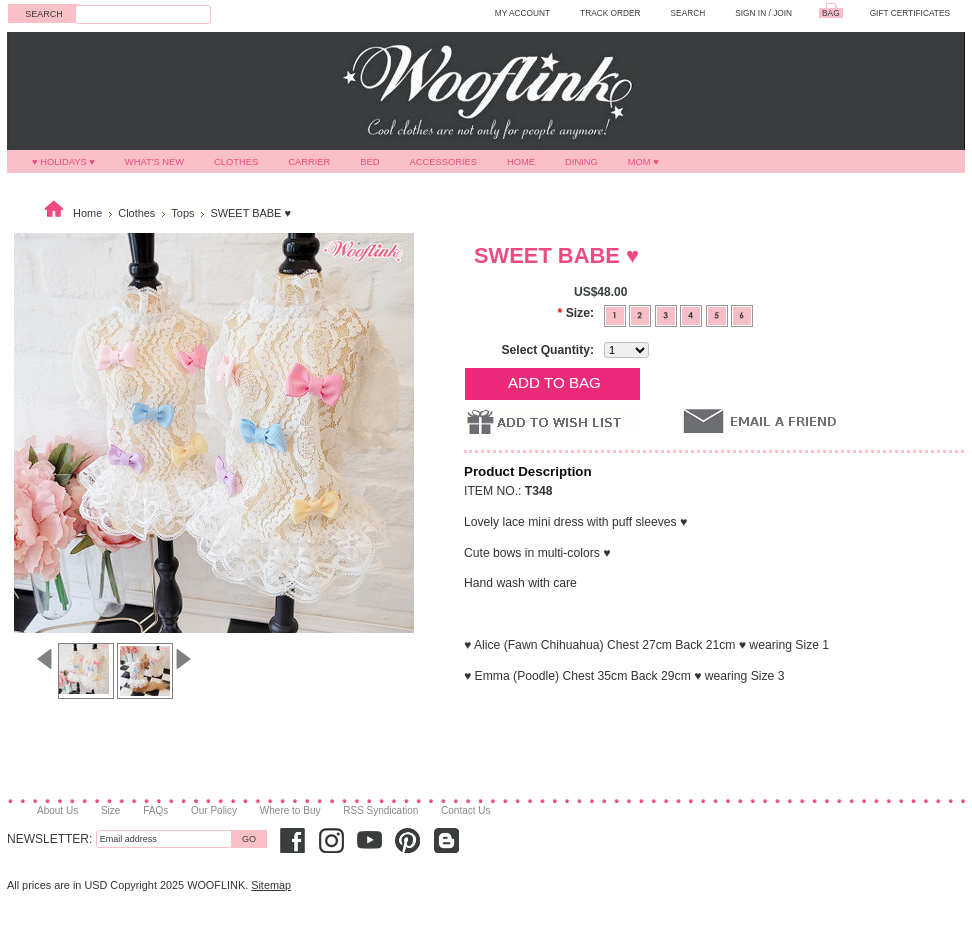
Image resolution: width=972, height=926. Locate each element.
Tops (182, 213)
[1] (616, 314)
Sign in (750, 13)
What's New (154, 162)
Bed (369, 162)
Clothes (236, 162)
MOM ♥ (643, 162)
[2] (641, 314)
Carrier (309, 162)
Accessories (444, 162)
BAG (831, 13)
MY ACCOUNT (522, 13)
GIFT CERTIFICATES (910, 13)
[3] (667, 314)
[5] (718, 314)
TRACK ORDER (610, 13)
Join (782, 13)
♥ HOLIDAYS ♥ (63, 162)
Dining (581, 162)
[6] (742, 314)
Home (521, 162)
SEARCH (688, 13)
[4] (692, 314)
